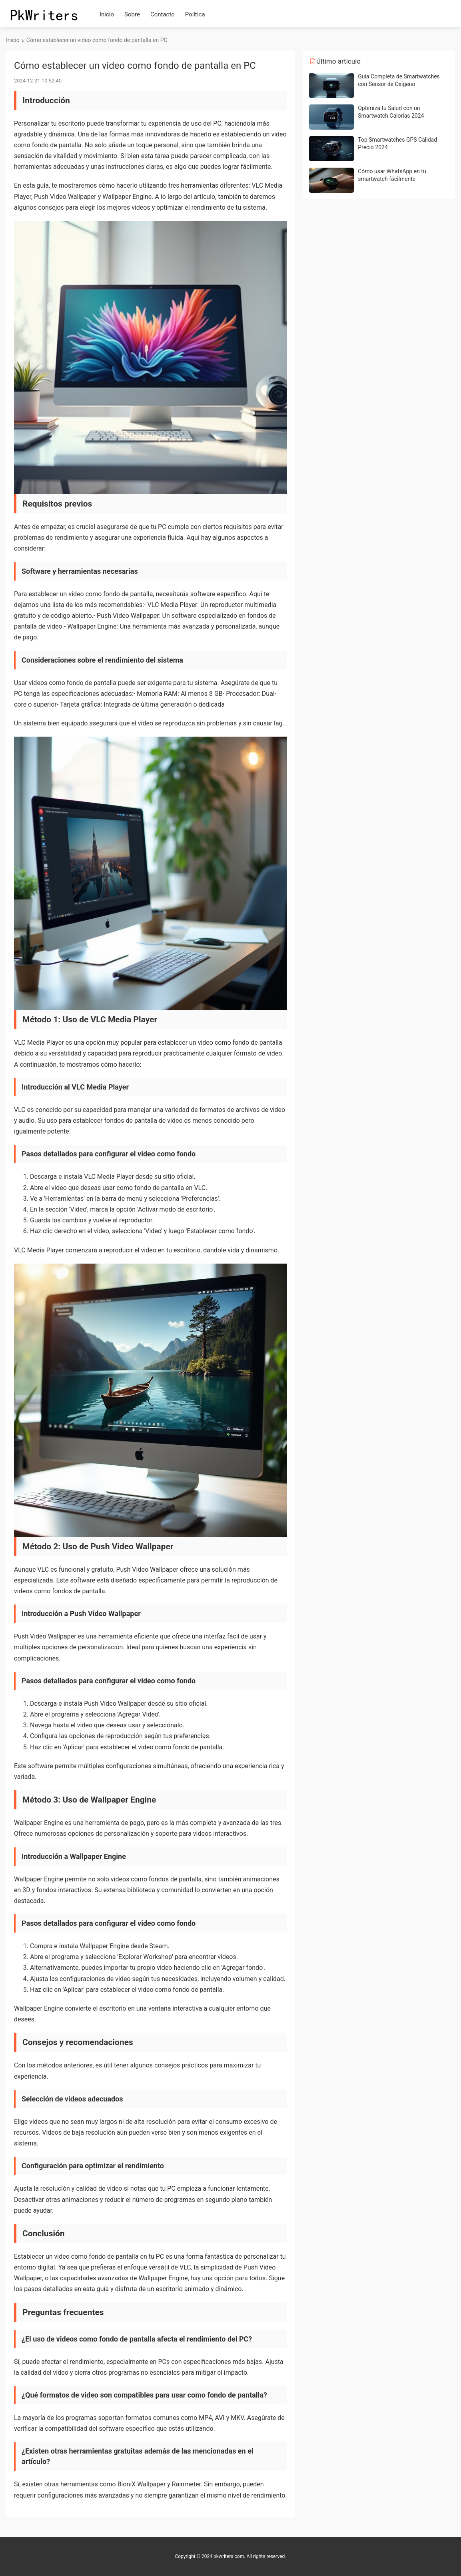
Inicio (107, 14)
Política (195, 14)
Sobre (132, 14)
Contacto (162, 14)
